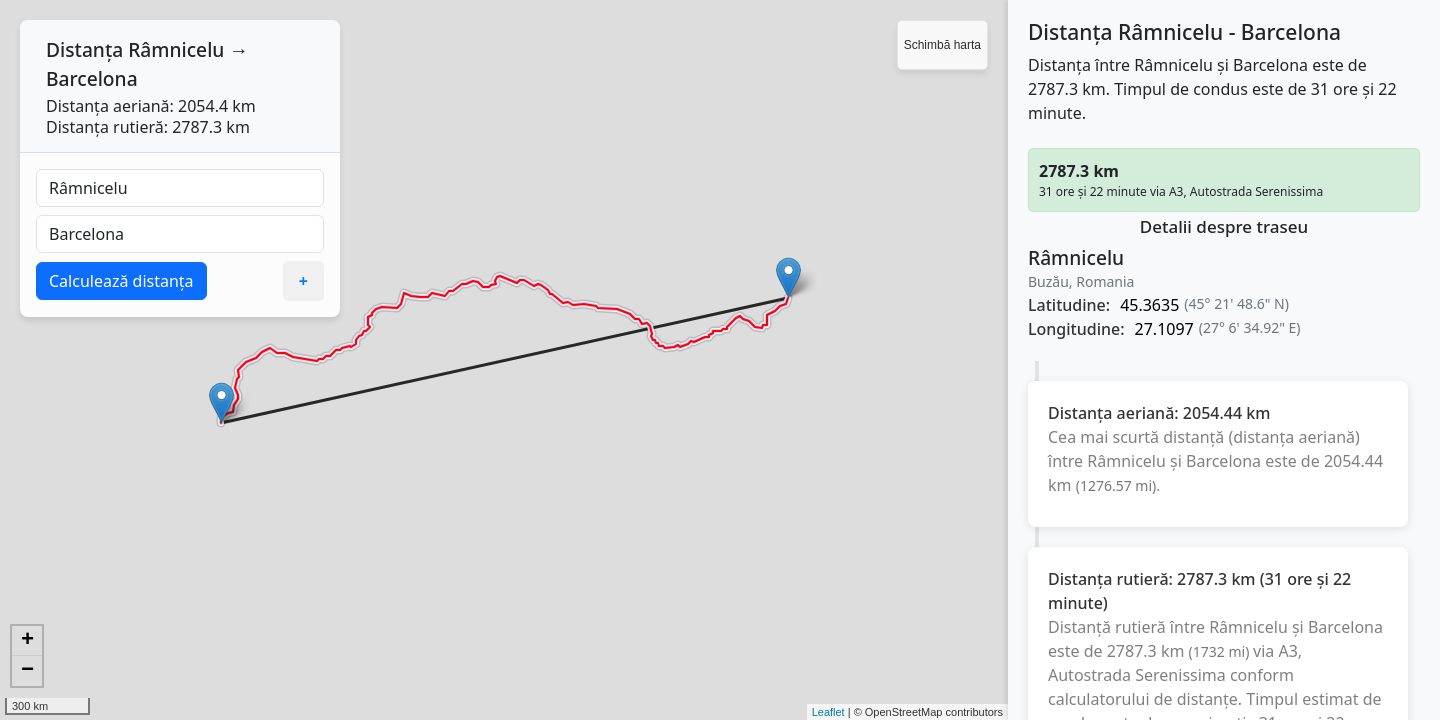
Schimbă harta (942, 45)
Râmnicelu (176, 49)
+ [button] (27, 641)
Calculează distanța (121, 281)
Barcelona (92, 78)
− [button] (27, 671)
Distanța (84, 49)
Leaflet (828, 712)
